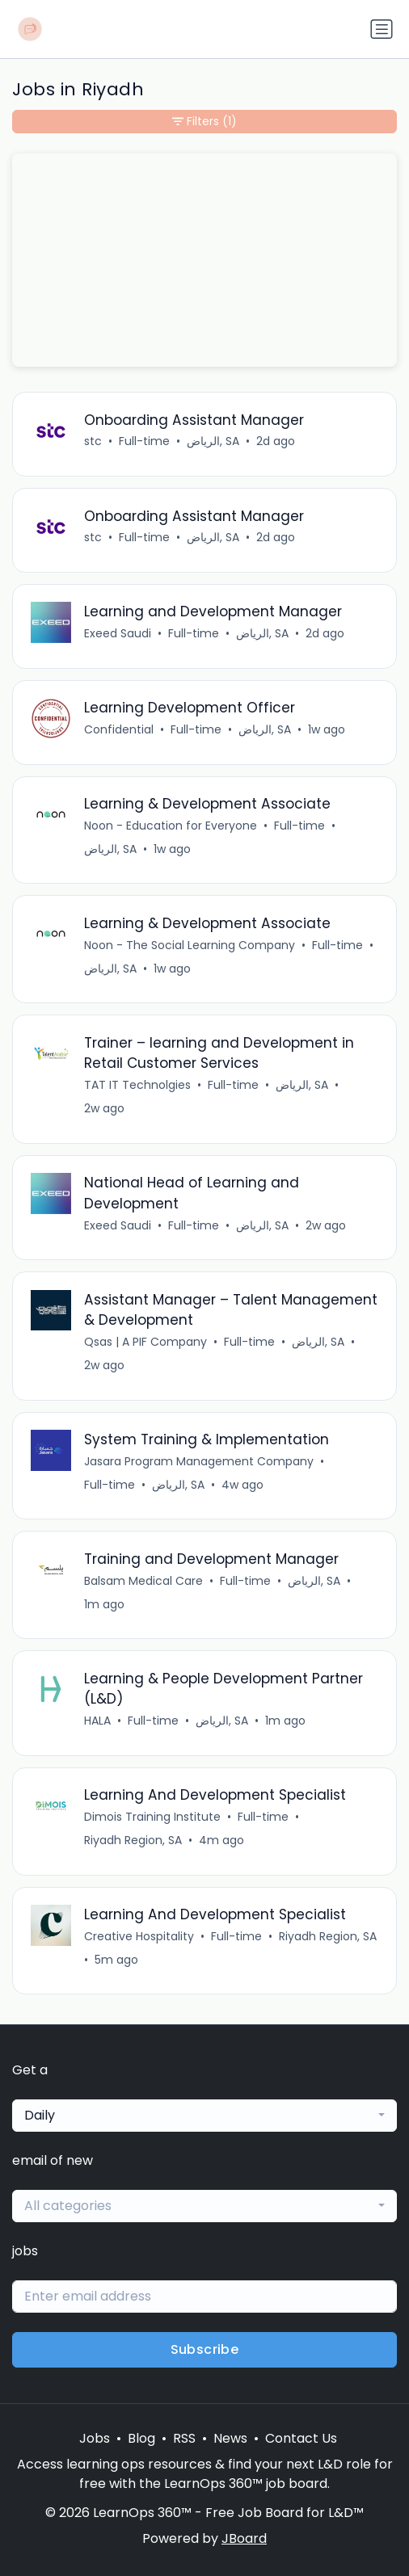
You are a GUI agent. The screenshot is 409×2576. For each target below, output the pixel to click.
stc (93, 441)
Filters (204, 121)
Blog (141, 2438)
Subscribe (205, 2349)
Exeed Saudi (117, 633)
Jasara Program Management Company (199, 1461)
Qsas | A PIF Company (145, 1342)
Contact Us (301, 2438)
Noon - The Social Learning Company (189, 945)
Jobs (94, 2438)
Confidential (119, 729)
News (230, 2438)
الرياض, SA (213, 441)
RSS (184, 2438)
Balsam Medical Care (143, 1581)
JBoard (244, 2538)
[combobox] (204, 2115)
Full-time (144, 441)
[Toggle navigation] (381, 29)
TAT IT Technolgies (137, 1085)
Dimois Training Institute (152, 1817)
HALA (97, 1720)
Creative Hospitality (139, 1936)
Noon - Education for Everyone (170, 825)
